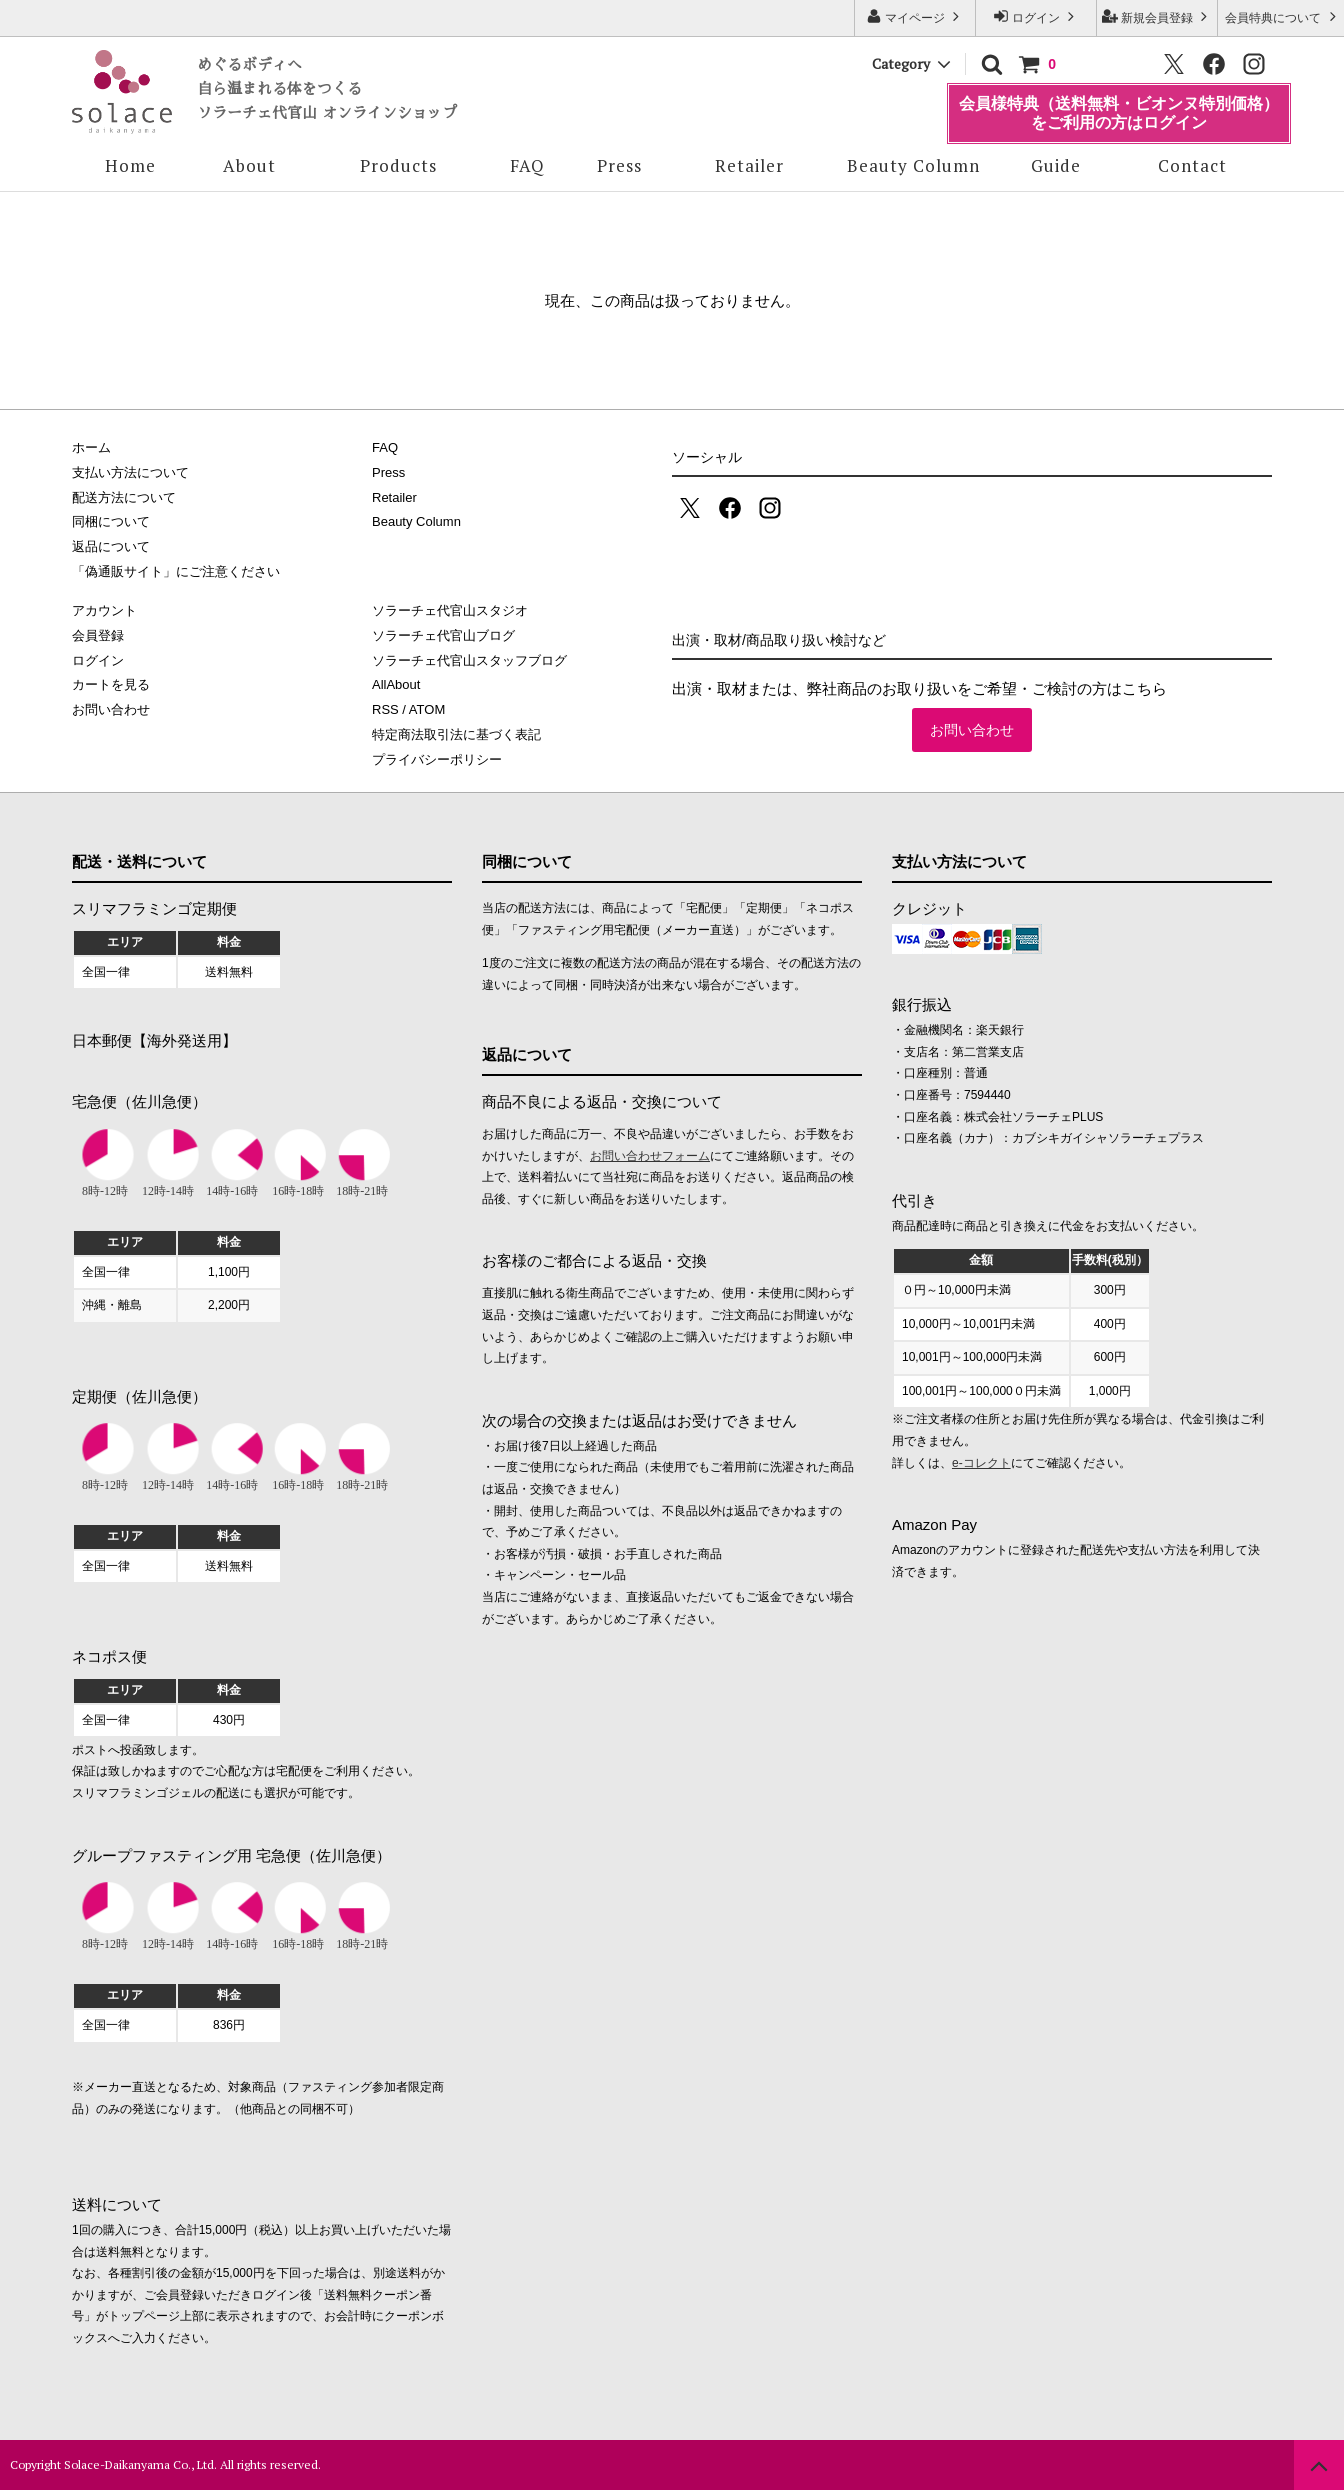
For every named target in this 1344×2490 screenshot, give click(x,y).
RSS (385, 709)
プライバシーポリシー (437, 759)
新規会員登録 (1157, 16)
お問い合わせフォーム (650, 1156)
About (249, 165)
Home (130, 165)
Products (398, 165)
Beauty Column (913, 165)
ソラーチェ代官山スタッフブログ (469, 660)
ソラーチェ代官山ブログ (443, 635)
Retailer (749, 165)
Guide (1056, 165)
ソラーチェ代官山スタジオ (450, 610)
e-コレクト (981, 1463)
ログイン (1036, 16)
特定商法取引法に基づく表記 (456, 734)
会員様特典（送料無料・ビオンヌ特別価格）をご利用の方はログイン (1119, 112)
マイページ (915, 16)
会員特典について (1282, 16)
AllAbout (396, 684)
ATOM (427, 709)
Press (619, 165)
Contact (1192, 165)
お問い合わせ (972, 730)
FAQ (527, 165)
